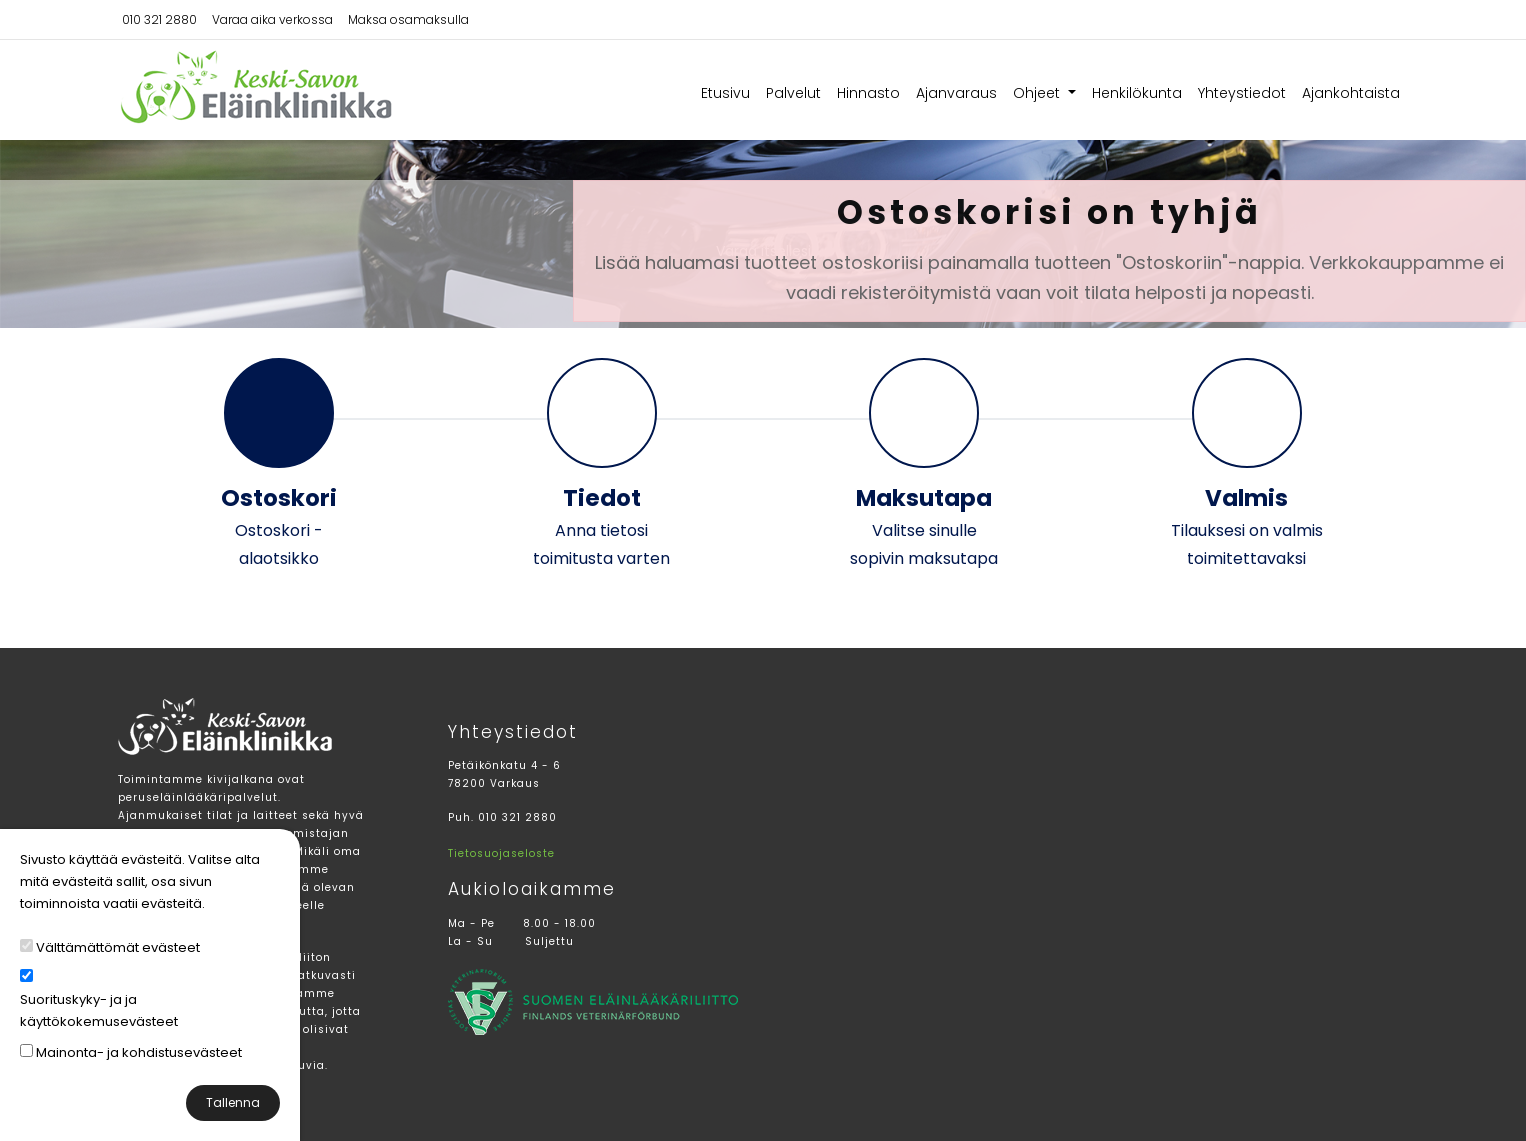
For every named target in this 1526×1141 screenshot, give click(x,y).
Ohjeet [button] (1038, 93)
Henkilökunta (1137, 93)
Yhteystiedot (1242, 93)
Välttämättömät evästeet (118, 947)
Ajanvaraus (956, 93)
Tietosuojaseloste (501, 853)
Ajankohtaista (1351, 93)
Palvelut (793, 93)
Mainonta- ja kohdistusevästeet (139, 1052)
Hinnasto (868, 93)
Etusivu (725, 93)
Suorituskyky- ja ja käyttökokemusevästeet (99, 1010)
